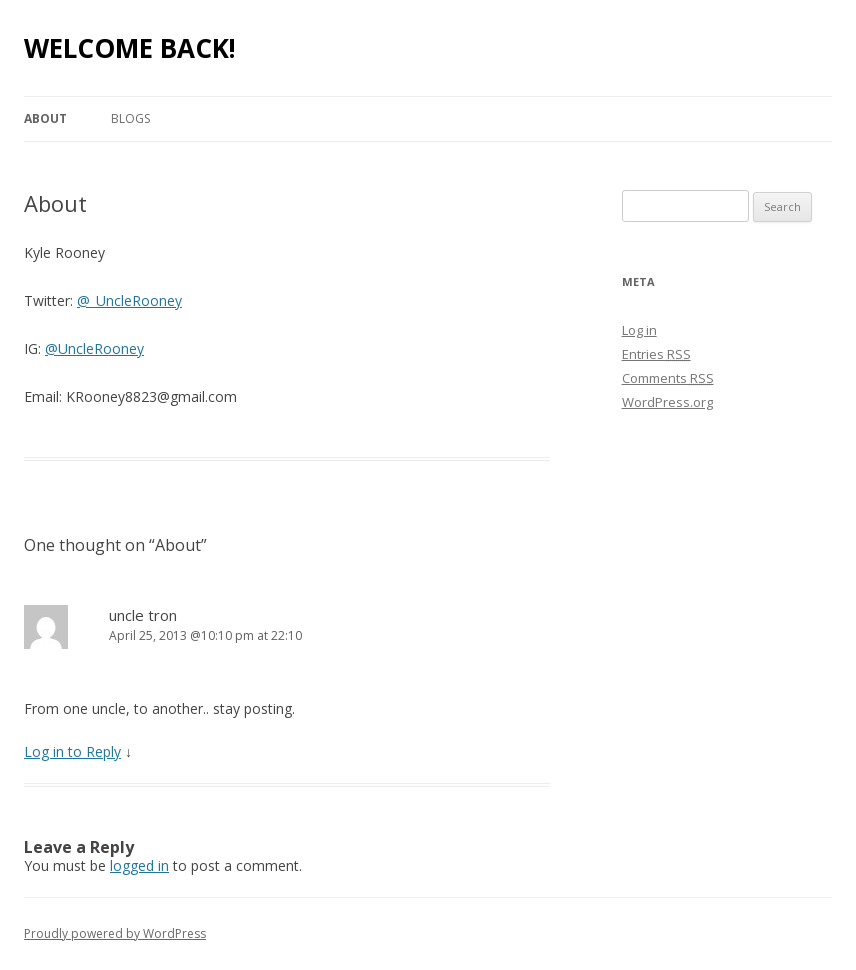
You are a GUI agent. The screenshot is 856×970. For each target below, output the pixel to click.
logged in (139, 865)
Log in (639, 330)
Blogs (130, 118)
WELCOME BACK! (130, 48)
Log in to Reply (72, 751)
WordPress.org (667, 402)
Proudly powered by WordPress (115, 933)
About (45, 118)
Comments (668, 378)
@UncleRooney (94, 348)
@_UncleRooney (129, 300)
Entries (656, 354)
